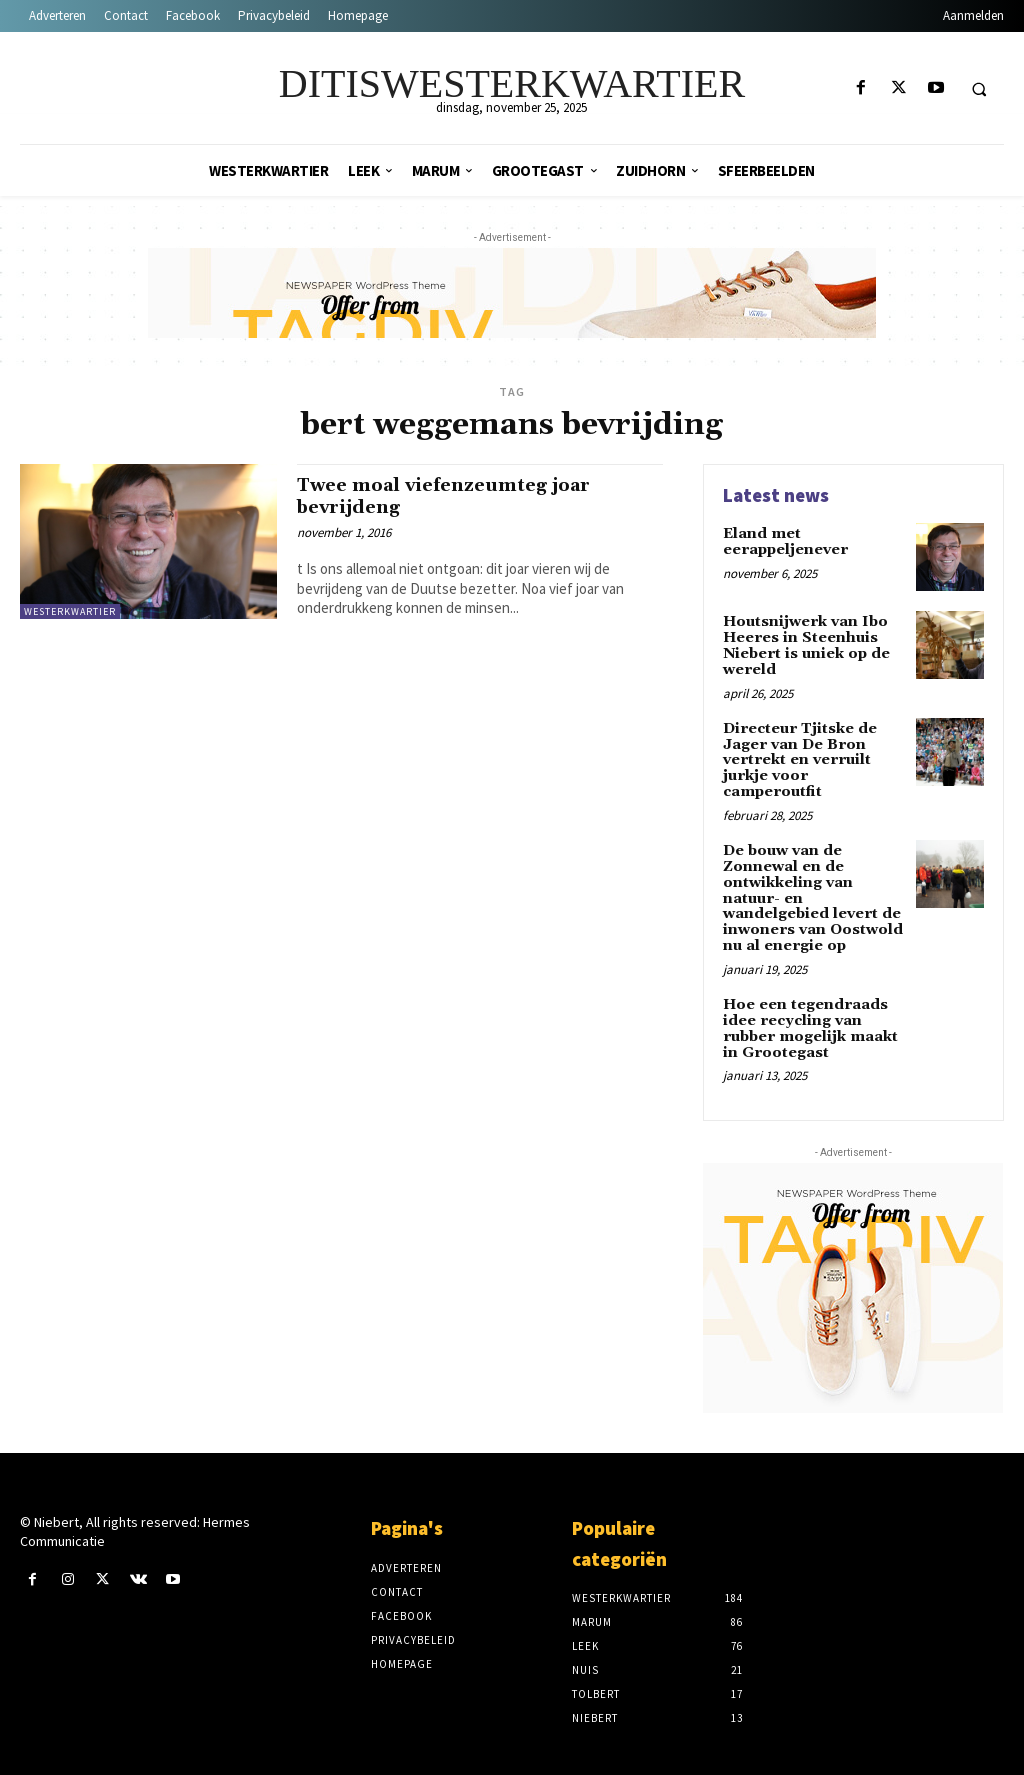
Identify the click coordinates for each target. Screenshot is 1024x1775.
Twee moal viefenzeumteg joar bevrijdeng (452, 495)
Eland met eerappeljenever (784, 541)
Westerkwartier (70, 611)
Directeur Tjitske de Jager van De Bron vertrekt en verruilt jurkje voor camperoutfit (798, 758)
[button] (979, 89)
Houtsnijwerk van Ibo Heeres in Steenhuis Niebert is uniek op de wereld (805, 645)
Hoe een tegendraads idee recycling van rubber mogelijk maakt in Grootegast (808, 1020)
